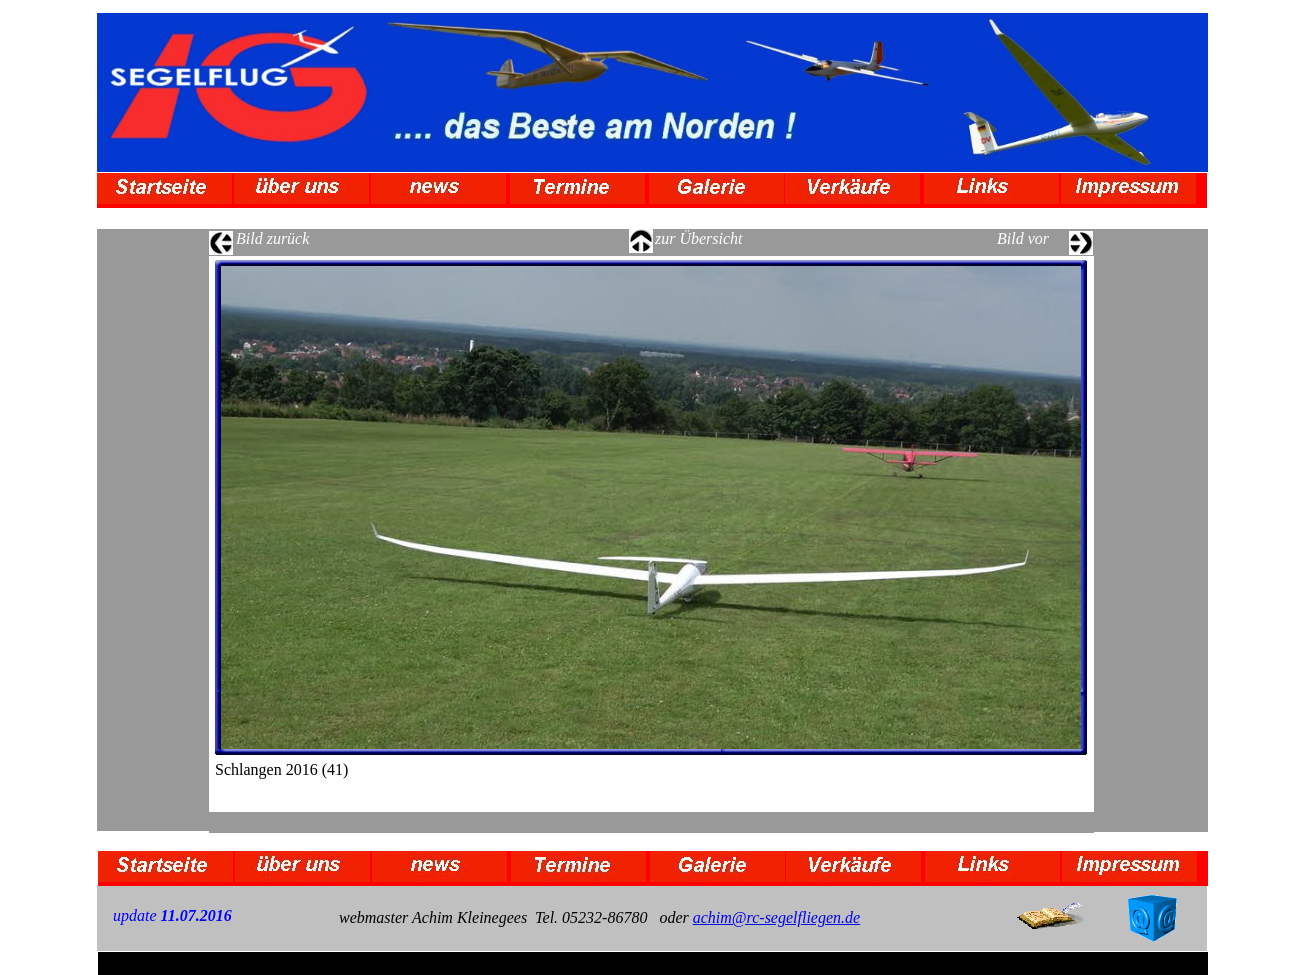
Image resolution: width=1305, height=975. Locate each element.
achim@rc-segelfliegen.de (776, 917)
